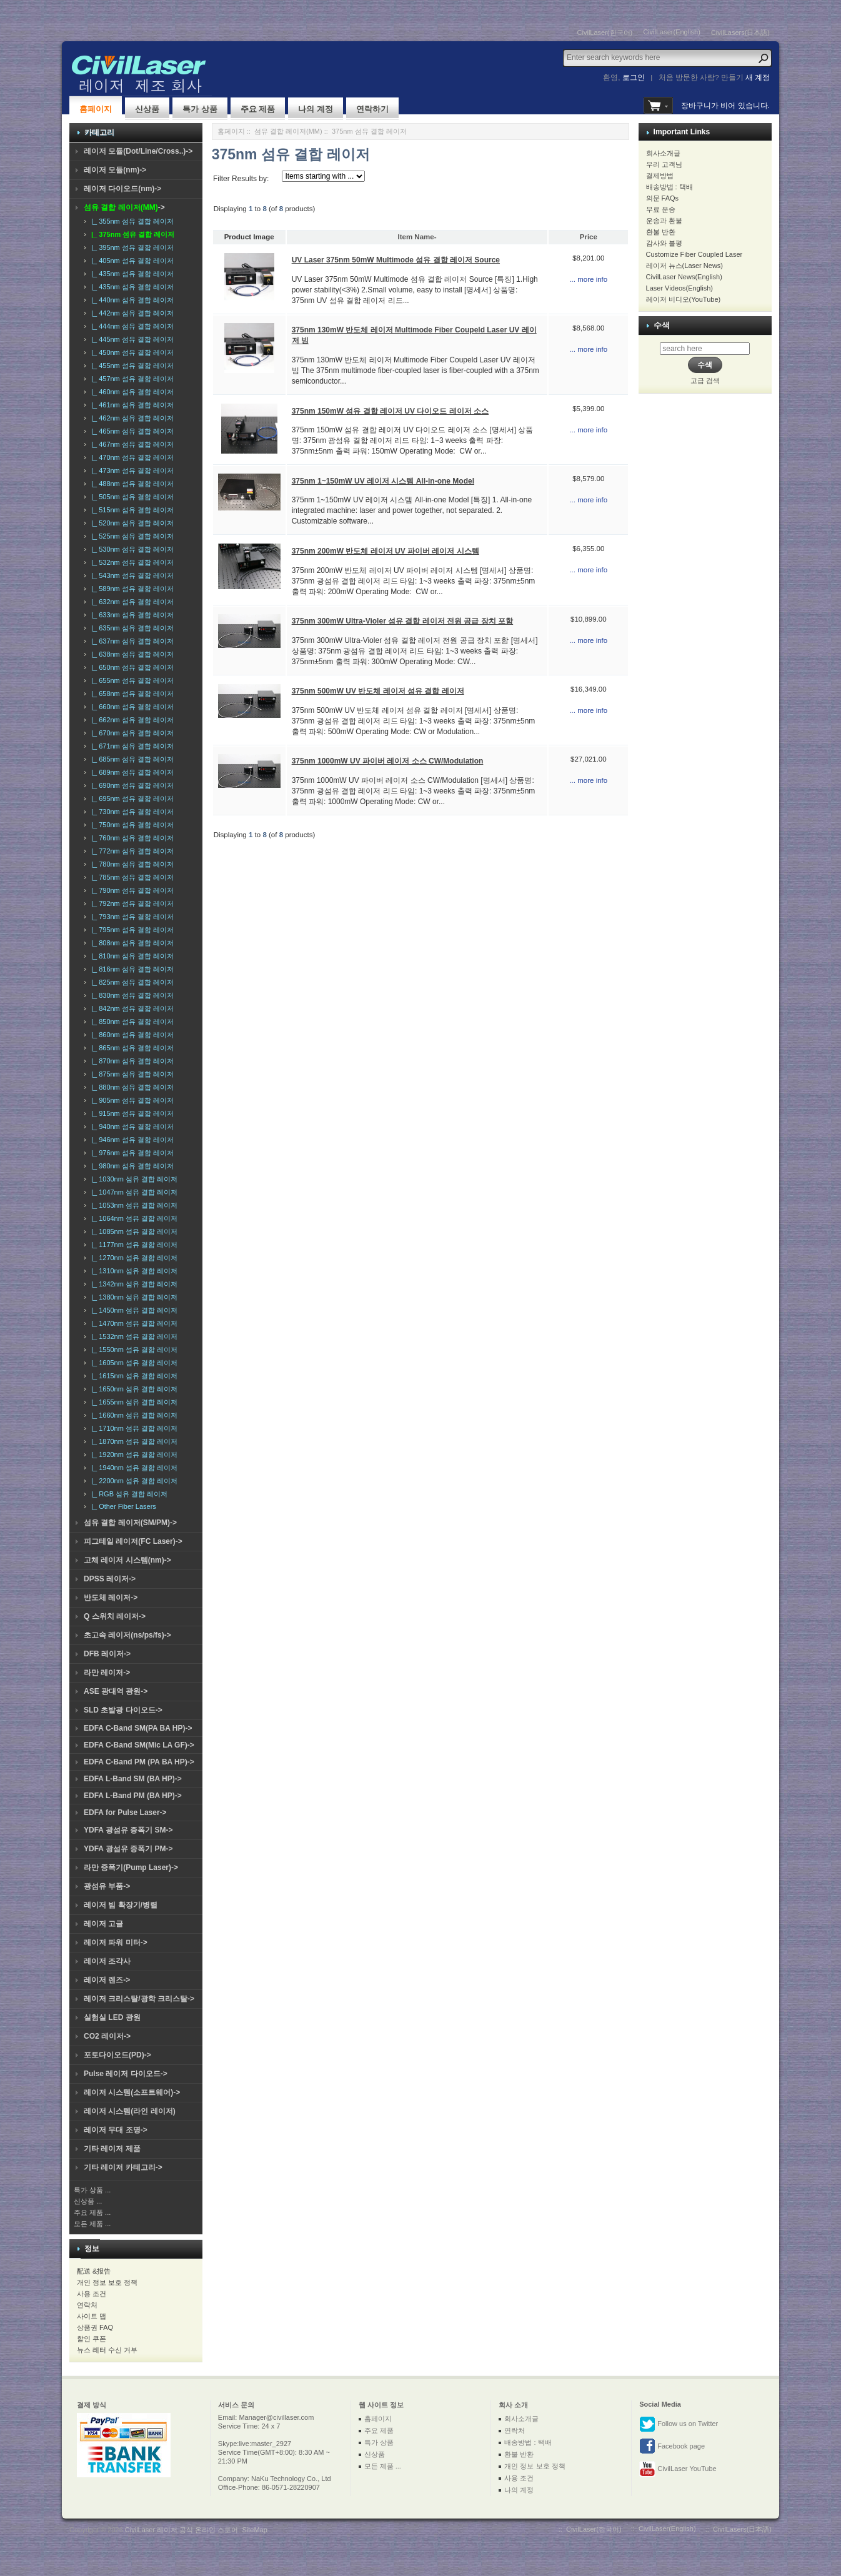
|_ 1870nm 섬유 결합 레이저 (132, 1441)
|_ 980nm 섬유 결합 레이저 (130, 1166)
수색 (662, 325)
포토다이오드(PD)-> (117, 2055)
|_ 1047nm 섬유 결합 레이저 (132, 1192)
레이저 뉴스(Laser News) (684, 265)
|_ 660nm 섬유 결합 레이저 (130, 706)
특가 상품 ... (92, 2190)
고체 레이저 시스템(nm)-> (127, 1560)
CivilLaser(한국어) (605, 32)
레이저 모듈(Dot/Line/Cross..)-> (138, 151)
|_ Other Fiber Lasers (121, 1506)
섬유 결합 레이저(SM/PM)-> (130, 1522)
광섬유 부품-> (107, 1886)
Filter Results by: (241, 178)
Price (588, 237)
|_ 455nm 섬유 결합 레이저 (130, 365)
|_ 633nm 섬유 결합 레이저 (130, 615)
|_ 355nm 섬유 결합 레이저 (130, 221)
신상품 (147, 109)
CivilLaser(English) (671, 32)
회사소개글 (663, 153)
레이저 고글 (103, 1923)
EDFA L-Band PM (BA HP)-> (133, 1795)
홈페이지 (95, 109)
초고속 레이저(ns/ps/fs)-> (127, 1635)
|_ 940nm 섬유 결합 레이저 (130, 1126)
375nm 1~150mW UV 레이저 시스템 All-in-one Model (383, 481)
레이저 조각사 (107, 1961)
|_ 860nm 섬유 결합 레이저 (130, 1034)
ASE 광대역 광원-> (115, 1691)
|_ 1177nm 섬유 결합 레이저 (132, 1244)
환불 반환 (660, 232)
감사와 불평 (664, 243)
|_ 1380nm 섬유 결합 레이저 (132, 1297)
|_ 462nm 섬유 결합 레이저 (130, 418)
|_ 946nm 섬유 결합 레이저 (130, 1139)
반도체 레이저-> (110, 1597)
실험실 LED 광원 (112, 2017)
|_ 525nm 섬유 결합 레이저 (130, 536)
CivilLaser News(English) (684, 277)
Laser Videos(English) (679, 288)
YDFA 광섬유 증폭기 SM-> (128, 1830)
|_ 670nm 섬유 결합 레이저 (130, 733)
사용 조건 (91, 2293)
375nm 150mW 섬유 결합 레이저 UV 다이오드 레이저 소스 (390, 411)
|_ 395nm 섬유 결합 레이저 (130, 247)
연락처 (87, 2305)
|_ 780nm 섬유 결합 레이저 (130, 864)
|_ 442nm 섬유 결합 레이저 (130, 313)
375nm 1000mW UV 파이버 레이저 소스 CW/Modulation (388, 761)
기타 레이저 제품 (112, 2148)
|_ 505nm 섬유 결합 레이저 (130, 496)
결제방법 (660, 175)
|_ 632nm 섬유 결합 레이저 (130, 601)
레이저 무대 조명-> (115, 2130)
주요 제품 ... (92, 2212)
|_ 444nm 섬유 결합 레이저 (130, 326)
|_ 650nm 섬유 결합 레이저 (130, 667)
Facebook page (672, 2447)
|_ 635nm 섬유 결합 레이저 (130, 628)
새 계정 (757, 77)
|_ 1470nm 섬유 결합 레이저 (132, 1323)
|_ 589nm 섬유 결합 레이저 (130, 588)
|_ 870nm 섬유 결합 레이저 (130, 1061)
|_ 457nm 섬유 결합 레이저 (130, 378)
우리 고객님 (664, 164)
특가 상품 (199, 109)
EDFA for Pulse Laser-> (125, 1812)
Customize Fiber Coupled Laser (694, 254)
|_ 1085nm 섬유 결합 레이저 (132, 1231)
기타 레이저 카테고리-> (123, 2167)
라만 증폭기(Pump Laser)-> (131, 1867)
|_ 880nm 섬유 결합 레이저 (130, 1087)
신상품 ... (88, 2201)
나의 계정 (315, 109)
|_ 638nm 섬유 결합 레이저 (130, 654)
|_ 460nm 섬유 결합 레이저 (130, 391)
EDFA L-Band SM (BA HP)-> (133, 1778)
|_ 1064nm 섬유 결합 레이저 (132, 1218)
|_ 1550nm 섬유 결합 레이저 (132, 1349)
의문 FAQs (662, 198)
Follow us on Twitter (678, 2424)
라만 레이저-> (107, 1672)
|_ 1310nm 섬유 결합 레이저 (132, 1271)
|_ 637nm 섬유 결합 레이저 (130, 641)
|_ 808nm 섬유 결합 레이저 (130, 943)
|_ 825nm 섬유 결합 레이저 (130, 982)
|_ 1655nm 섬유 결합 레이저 (132, 1402)
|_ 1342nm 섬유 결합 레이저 (132, 1284)
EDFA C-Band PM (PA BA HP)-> (139, 1762)
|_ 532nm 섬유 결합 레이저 (130, 562)
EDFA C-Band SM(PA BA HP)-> (138, 1728)
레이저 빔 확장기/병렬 (120, 1905)
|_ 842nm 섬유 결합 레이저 (130, 1008)
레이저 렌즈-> (107, 1980)
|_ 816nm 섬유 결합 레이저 (130, 969)
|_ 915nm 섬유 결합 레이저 (130, 1113)
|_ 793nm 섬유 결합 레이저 (130, 916)
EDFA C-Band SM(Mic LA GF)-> (139, 1745)
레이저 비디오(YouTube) (683, 299)
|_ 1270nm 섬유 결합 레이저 (132, 1257)
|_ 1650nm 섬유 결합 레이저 (132, 1389)
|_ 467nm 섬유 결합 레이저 (130, 444)
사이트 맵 (91, 2316)
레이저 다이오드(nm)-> (122, 188)
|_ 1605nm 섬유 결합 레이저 (132, 1362)
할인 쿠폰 (91, 2338)
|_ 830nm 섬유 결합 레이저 (130, 995)
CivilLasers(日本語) (740, 32)
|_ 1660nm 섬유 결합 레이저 (132, 1415)
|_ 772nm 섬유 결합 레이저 (130, 851)
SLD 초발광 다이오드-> (123, 1710)
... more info (588, 279)
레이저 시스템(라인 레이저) (130, 2111)
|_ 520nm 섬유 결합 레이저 (130, 523)
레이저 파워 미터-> (115, 1942)
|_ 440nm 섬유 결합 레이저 (130, 300)
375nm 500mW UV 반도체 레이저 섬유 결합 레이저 (378, 691)
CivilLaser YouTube (677, 2469)
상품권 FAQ (95, 2327)
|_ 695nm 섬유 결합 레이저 (130, 798)
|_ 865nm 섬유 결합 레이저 (130, 1048)
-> (124, 207)
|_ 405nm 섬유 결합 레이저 (130, 260)
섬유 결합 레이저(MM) (288, 131)
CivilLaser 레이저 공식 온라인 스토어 (182, 2530)
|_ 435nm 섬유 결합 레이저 (130, 273)
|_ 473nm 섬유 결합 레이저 (130, 470)
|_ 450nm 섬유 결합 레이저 (130, 352)
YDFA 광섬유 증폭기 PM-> (128, 1848)
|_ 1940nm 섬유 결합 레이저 (132, 1467)
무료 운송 (660, 209)
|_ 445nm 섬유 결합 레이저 (130, 339)
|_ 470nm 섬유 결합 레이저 (130, 457)
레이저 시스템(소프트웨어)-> (132, 2092)
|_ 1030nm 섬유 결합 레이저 (132, 1179)
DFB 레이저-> (107, 1653)
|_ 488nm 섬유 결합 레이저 (130, 483)
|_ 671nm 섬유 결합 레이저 (130, 746)
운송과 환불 (664, 220)
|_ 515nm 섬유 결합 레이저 (130, 510)
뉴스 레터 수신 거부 (107, 2350)
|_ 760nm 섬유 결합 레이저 (130, 838)
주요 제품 (258, 109)
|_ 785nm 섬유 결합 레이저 (130, 877)
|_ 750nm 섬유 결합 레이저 (130, 824)
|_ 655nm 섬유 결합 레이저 (130, 680)
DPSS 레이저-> (110, 1578)
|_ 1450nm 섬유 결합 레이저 (132, 1310)
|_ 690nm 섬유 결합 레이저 (130, 785)
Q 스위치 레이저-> (115, 1616)
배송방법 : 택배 (669, 187)
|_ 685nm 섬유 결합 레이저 (130, 759)
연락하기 (372, 109)
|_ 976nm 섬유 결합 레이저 (130, 1152)
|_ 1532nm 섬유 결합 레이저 (132, 1336)
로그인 (633, 77)
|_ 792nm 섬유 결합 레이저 (130, 903)
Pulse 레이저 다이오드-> (125, 2073)
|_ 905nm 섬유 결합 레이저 (130, 1100)
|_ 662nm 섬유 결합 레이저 (130, 720)
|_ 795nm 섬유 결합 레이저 (130, 929)
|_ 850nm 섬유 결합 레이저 (130, 1021)
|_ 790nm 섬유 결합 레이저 (130, 890)
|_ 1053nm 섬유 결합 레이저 (132, 1205)
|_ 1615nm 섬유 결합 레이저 (132, 1376)
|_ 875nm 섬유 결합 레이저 (130, 1074)
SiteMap (254, 2530)
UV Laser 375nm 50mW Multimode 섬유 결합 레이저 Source (396, 260)
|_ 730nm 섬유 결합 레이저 (130, 811)
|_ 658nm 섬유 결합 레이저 (130, 693)
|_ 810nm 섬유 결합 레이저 (130, 956)
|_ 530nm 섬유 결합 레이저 (130, 549)
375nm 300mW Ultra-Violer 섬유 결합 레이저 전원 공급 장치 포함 (403, 621)
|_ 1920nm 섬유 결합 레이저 (132, 1454)
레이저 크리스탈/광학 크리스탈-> (139, 1998)
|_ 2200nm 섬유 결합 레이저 (132, 1480)
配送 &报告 (94, 2271)
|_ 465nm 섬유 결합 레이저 (130, 431)
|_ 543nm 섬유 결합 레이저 (130, 575)
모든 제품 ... (92, 2223)
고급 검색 (705, 380)
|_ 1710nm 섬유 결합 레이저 (132, 1428)
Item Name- (416, 237)
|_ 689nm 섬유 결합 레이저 (130, 772)
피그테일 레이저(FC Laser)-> (133, 1541)
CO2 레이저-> (107, 2036)
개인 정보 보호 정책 (107, 2282)
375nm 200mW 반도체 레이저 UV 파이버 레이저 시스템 (385, 551)
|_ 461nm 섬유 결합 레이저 (130, 405)
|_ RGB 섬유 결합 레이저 (127, 1494)
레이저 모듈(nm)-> (115, 170)
